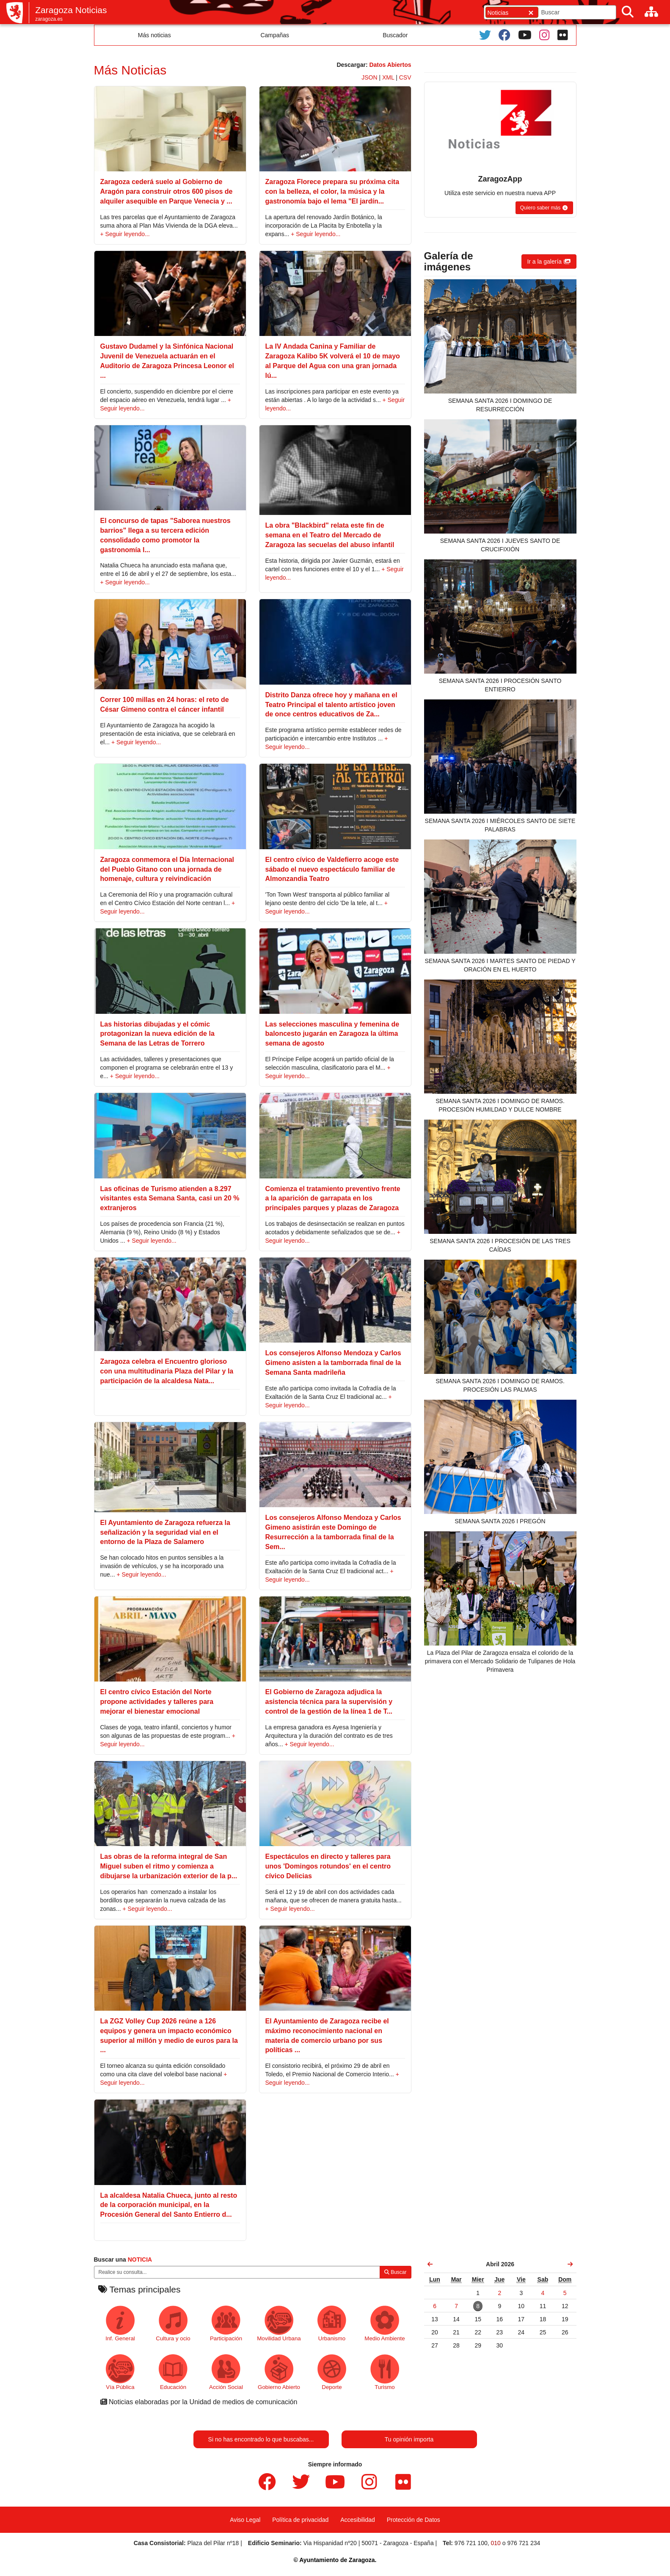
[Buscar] (627, 12)
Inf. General (120, 2324)
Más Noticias (130, 70)
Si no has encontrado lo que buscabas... (261, 2439)
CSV (405, 77)
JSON (369, 77)
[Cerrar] (530, 12)
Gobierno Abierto (279, 2372)
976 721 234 (523, 2543)
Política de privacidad (300, 2519)
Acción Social (226, 2372)
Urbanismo (332, 2324)
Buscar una (123, 2259)
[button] (544, 207)
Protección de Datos (413, 2519)
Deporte (332, 2372)
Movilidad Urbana (279, 2324)
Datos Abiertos (390, 64)
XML (388, 77)
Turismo (385, 2372)
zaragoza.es (49, 19)
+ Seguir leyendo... (125, 234)
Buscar (395, 2272)
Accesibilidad (357, 2519)
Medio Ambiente (384, 2324)
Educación (173, 2372)
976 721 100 (471, 2543)
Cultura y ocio (173, 2324)
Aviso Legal (245, 2519)
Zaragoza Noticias (71, 10)
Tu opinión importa (409, 2439)
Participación (226, 2324)
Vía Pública (120, 2372)
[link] (430, 2264)
